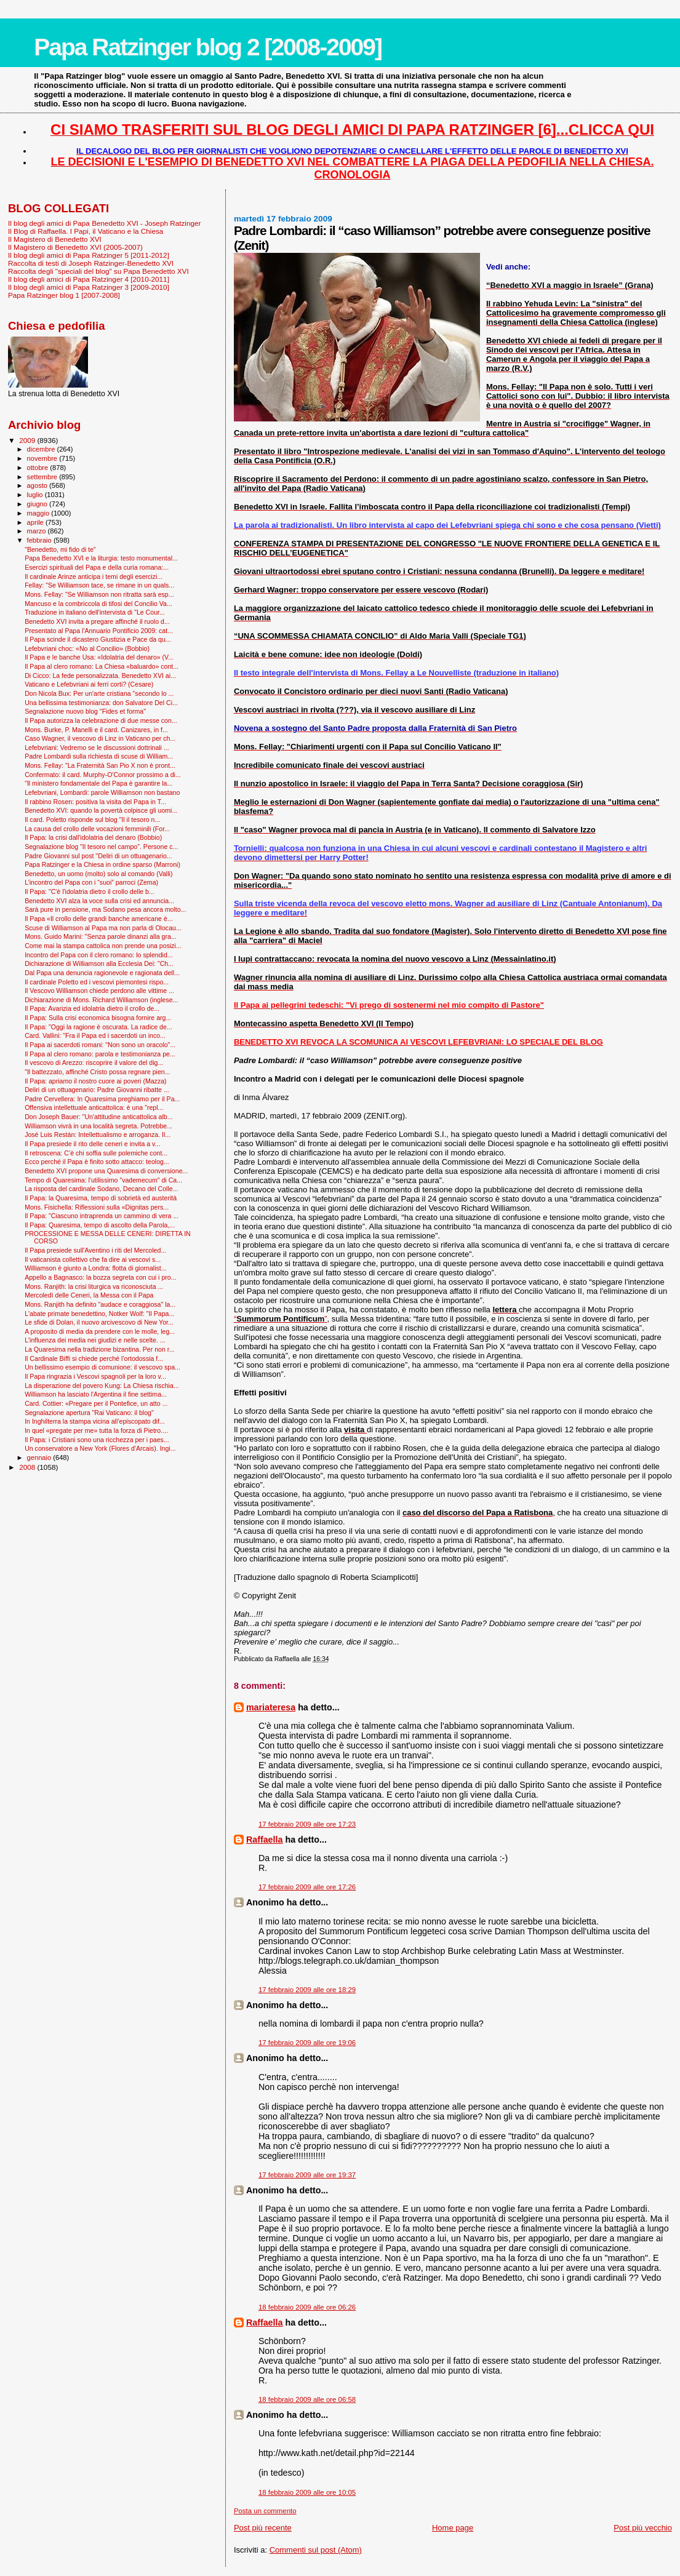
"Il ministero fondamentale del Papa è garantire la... (98, 783)
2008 (28, 1467)
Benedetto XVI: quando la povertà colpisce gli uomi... (101, 810)
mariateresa (270, 1707)
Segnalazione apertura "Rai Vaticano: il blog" (89, 1412)
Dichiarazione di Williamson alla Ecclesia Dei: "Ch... (99, 963)
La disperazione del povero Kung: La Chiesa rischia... (102, 1385)
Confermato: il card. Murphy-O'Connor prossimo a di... (103, 774)
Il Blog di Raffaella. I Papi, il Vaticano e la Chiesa (85, 231)
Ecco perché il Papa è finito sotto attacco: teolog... (97, 1161)
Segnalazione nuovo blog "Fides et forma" (85, 711)
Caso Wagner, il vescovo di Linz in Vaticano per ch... (100, 738)
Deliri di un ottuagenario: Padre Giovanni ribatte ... (97, 1089)
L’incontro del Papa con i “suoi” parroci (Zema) (91, 882)
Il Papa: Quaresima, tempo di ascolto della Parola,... (100, 1225)
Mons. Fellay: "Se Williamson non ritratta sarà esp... (99, 594)
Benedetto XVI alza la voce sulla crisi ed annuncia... (99, 900)
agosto (38, 485)
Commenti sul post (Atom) (316, 2549)
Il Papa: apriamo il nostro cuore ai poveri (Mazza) (95, 1081)
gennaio (40, 1457)
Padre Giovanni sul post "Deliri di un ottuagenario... (98, 855)
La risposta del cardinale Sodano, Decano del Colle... (101, 1188)
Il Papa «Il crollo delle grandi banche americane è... (99, 918)
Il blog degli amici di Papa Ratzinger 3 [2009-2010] (88, 287)
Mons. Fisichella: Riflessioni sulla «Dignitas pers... (97, 1207)
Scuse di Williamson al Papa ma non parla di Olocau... (103, 927)
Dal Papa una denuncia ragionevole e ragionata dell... (102, 972)
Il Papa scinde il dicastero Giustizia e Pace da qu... (98, 639)
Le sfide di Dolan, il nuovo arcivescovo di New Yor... (99, 1322)
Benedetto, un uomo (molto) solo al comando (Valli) (98, 873)
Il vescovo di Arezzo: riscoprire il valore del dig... (94, 1062)
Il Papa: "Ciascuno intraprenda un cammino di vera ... (101, 1215)
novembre (43, 458)
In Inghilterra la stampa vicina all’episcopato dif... (95, 1421)
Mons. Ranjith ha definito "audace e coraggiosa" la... (100, 1304)
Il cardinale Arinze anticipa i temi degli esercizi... (93, 576)
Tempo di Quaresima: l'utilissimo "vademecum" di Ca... (103, 1180)
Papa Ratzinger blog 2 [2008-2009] (208, 47)
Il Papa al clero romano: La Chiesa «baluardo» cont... (101, 666)
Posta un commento (265, 2510)
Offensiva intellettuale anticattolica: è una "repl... (94, 1107)
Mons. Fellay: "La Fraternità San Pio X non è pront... (100, 765)
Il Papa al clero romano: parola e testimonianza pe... (100, 1054)
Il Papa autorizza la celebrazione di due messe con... (101, 720)
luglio (36, 494)
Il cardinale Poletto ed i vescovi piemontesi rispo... (97, 982)
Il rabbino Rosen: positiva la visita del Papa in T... (95, 801)
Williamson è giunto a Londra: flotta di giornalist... (96, 1268)
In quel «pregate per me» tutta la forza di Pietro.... (96, 1430)
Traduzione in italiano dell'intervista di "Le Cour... (95, 612)
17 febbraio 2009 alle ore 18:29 (307, 1989)
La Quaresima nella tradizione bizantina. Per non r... (99, 1349)
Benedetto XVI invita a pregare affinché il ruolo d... (97, 621)
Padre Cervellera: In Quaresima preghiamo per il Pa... (102, 1099)
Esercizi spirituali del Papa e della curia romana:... (97, 567)
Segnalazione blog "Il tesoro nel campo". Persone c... (101, 846)
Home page (452, 2527)
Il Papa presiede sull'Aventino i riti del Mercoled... (95, 1250)
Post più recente (263, 2527)
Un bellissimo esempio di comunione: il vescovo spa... (102, 1367)
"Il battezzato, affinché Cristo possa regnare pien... (97, 1071)
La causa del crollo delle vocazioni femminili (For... (97, 828)
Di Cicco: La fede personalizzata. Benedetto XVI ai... (100, 675)
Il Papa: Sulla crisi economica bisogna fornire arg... (98, 1017)
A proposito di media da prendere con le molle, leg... (100, 1331)
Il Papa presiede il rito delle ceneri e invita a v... (92, 1143)
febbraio (40, 540)
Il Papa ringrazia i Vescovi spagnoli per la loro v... (95, 1376)
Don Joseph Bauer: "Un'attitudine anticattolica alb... (98, 1116)
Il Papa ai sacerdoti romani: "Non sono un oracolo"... (100, 1044)
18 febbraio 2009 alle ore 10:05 (307, 2492)
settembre (43, 477)
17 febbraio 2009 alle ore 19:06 (307, 2042)
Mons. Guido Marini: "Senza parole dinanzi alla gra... (101, 936)
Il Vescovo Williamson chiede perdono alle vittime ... (99, 990)
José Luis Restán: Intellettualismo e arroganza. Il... (97, 1134)
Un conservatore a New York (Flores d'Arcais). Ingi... (100, 1448)
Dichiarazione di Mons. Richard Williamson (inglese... (101, 999)
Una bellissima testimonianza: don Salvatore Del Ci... (101, 702)
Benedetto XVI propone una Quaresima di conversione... (106, 1170)
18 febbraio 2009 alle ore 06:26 (307, 2307)
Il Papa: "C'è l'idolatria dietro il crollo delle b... (89, 891)
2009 (28, 440)
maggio (39, 513)
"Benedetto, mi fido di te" (60, 549)
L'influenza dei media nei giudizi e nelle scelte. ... (95, 1340)
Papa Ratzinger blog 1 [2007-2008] (64, 295)
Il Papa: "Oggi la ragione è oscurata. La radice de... (98, 1027)
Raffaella (264, 1839)
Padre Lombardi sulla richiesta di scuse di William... (99, 756)
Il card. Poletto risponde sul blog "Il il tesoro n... (92, 819)
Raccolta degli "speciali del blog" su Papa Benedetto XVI (98, 271)
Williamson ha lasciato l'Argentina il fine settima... (96, 1394)
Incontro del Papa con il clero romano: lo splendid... (99, 955)
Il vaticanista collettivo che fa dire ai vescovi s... (93, 1259)
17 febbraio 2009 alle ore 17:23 (307, 1824)
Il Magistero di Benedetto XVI (55, 239)
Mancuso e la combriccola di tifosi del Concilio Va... (98, 603)
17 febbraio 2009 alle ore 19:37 (307, 2175)
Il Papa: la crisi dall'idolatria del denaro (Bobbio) (93, 837)
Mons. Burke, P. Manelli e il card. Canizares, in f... (96, 729)
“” (280, 1318)
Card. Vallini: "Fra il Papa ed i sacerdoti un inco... (95, 1035)
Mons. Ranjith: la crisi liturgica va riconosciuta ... (94, 1286)
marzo (37, 531)
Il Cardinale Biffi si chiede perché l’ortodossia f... (94, 1358)
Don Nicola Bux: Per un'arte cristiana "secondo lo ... (99, 693)
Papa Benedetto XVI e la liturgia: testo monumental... (101, 558)
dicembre (42, 449)
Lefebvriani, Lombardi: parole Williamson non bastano (102, 792)
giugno (38, 504)
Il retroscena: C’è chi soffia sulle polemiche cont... (96, 1153)
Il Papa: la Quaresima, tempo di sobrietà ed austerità (101, 1198)
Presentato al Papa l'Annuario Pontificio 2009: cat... (99, 630)
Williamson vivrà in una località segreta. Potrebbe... (98, 1126)
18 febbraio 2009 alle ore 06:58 (307, 2399)
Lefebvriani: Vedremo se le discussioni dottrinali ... (97, 747)
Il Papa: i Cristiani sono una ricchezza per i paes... (97, 1439)
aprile (36, 522)
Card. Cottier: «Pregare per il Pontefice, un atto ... (96, 1403)
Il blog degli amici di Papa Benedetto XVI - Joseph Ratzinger (104, 223)
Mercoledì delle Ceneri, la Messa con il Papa (89, 1295)
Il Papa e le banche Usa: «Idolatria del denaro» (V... (99, 657)
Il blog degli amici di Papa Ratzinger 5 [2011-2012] (88, 255)
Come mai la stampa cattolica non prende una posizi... (103, 945)
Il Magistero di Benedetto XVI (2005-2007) (75, 247)
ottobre (38, 467)
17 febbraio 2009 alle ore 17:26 (307, 1887)
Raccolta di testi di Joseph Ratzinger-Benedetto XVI (91, 263)
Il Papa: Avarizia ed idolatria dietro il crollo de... (92, 1008)
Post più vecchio (643, 2527)
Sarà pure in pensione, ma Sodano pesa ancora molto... (105, 909)
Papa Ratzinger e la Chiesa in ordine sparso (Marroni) (102, 864)
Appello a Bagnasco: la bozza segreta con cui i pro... (100, 1277)
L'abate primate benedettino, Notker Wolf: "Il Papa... (99, 1313)
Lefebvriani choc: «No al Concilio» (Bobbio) (87, 648)
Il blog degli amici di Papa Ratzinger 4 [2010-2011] (88, 279)
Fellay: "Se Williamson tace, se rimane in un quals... (99, 585)
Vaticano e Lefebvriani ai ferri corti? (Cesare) (89, 684)
